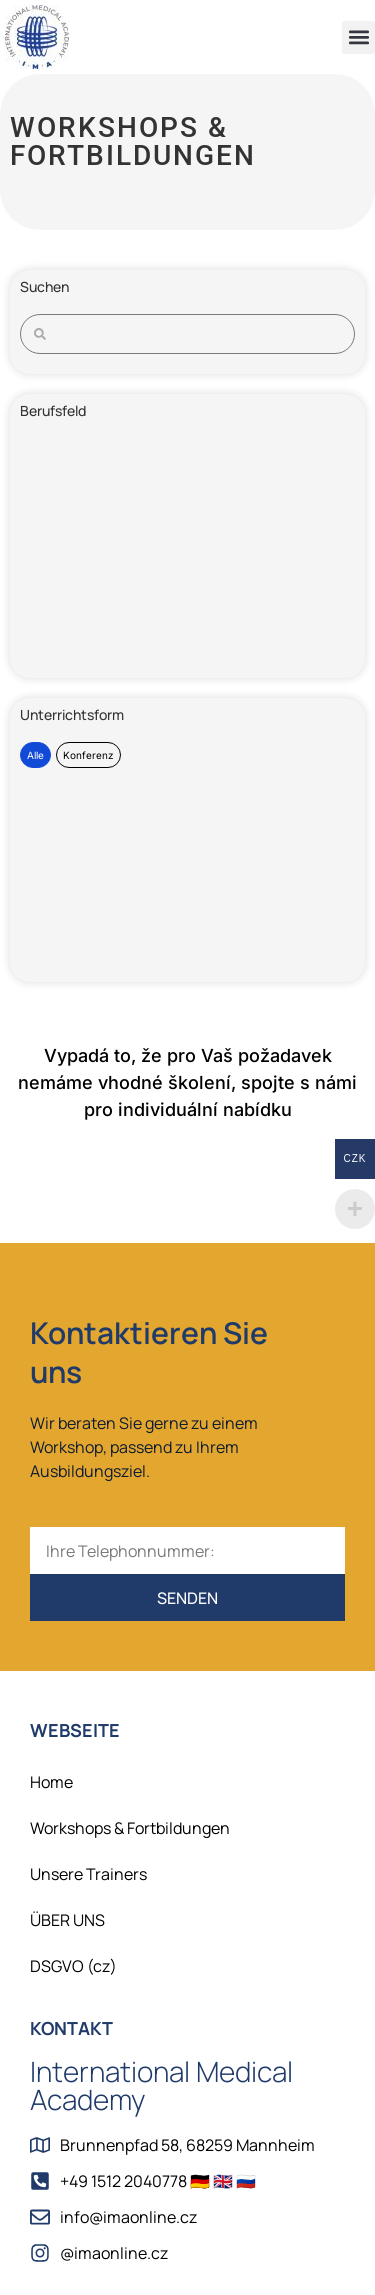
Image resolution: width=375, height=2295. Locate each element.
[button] (358, 37)
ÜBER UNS (67, 1920)
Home (51, 1782)
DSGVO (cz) (73, 1966)
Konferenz (88, 755)
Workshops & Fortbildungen (130, 1828)
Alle (35, 755)
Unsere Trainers (88, 1874)
